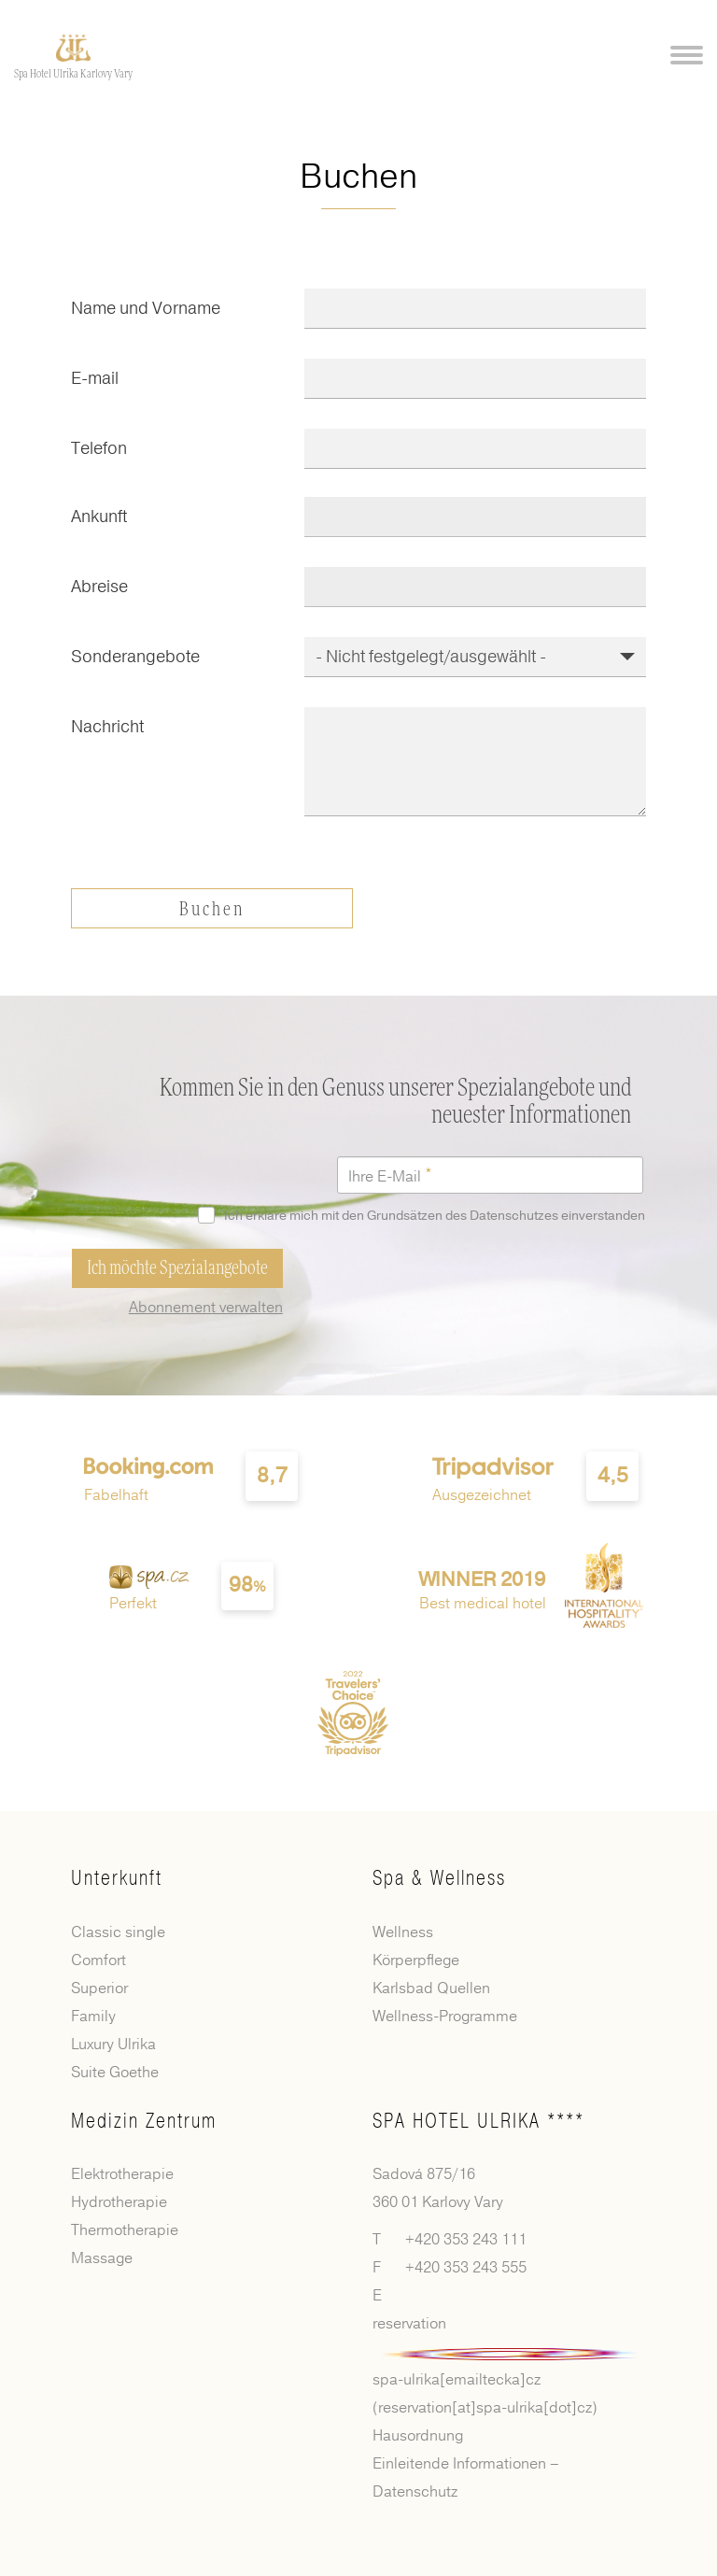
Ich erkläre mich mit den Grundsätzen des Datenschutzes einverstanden (425, 1215)
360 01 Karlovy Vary (438, 2202)
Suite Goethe (115, 2072)
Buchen (212, 909)
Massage (102, 2258)
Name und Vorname (145, 308)
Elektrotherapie (122, 2174)
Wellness (403, 1932)
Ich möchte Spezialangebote (177, 1268)
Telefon (99, 448)
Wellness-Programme (445, 2016)
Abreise (99, 586)
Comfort (98, 1960)
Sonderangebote (135, 656)
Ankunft (99, 516)
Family (93, 2016)
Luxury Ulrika (113, 2044)
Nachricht (107, 726)
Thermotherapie (124, 2230)
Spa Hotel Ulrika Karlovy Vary (73, 73)
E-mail (95, 378)
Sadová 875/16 (424, 2174)
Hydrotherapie (119, 2202)
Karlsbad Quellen (431, 1988)
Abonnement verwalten (206, 1307)
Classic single (118, 1932)
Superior (99, 1988)
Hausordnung (418, 2436)
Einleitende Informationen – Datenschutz (466, 2478)
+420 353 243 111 (466, 2239)
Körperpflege (416, 1960)
